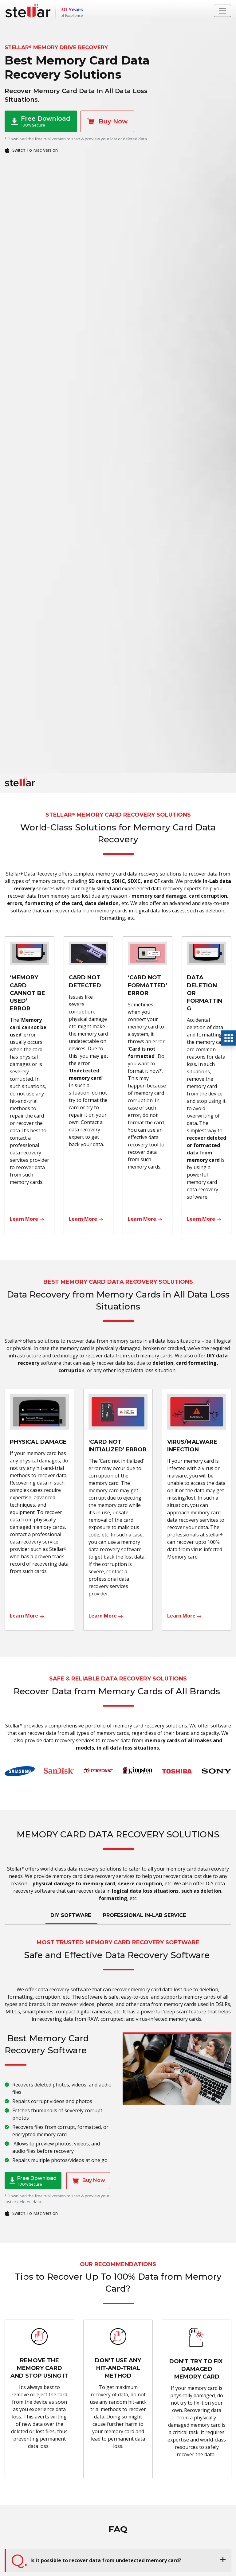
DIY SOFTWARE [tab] (71, 1915)
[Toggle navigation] (222, 11)
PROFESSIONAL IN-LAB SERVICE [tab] (144, 1915)
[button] (118, 2560)
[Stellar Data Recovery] (28, 11)
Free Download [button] (40, 121)
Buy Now (107, 121)
